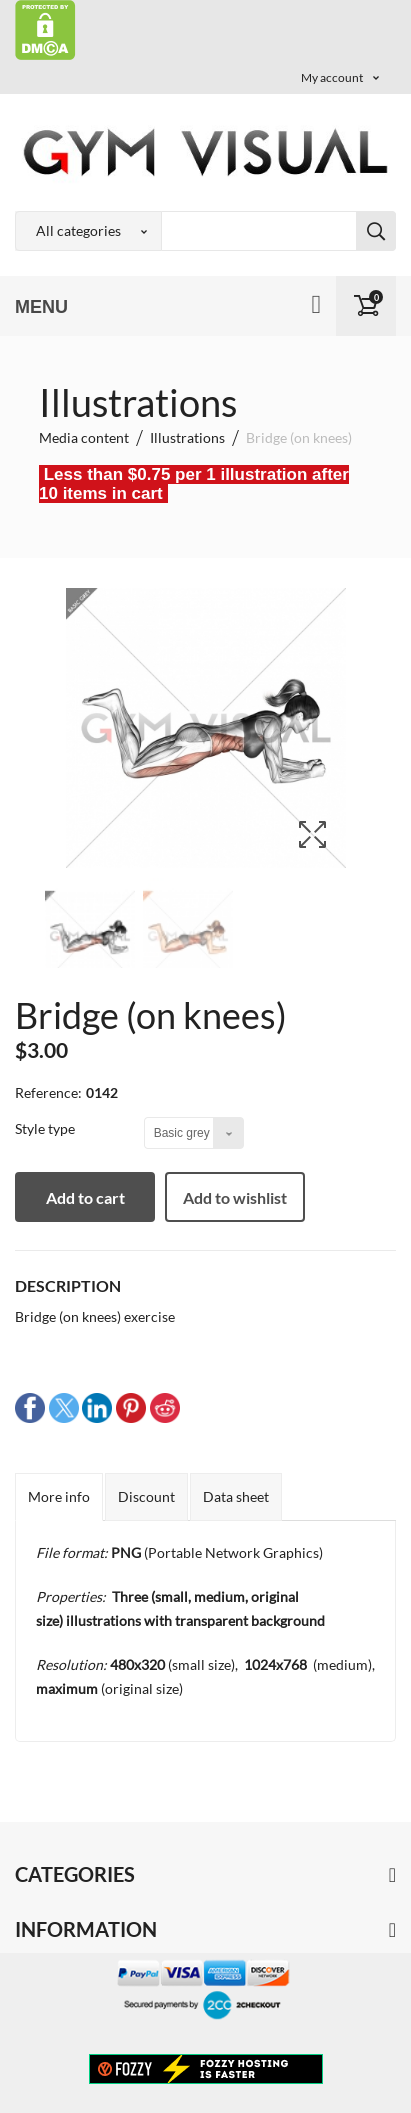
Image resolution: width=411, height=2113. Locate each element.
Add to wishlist (235, 1197)
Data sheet (236, 1496)
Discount (146, 1496)
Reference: (48, 1092)
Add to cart (85, 1197)
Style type (46, 1128)
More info (59, 1496)
